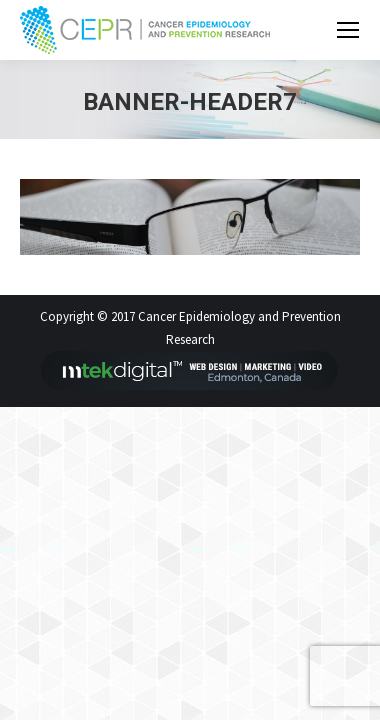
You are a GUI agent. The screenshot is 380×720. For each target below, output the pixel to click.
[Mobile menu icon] (348, 30)
